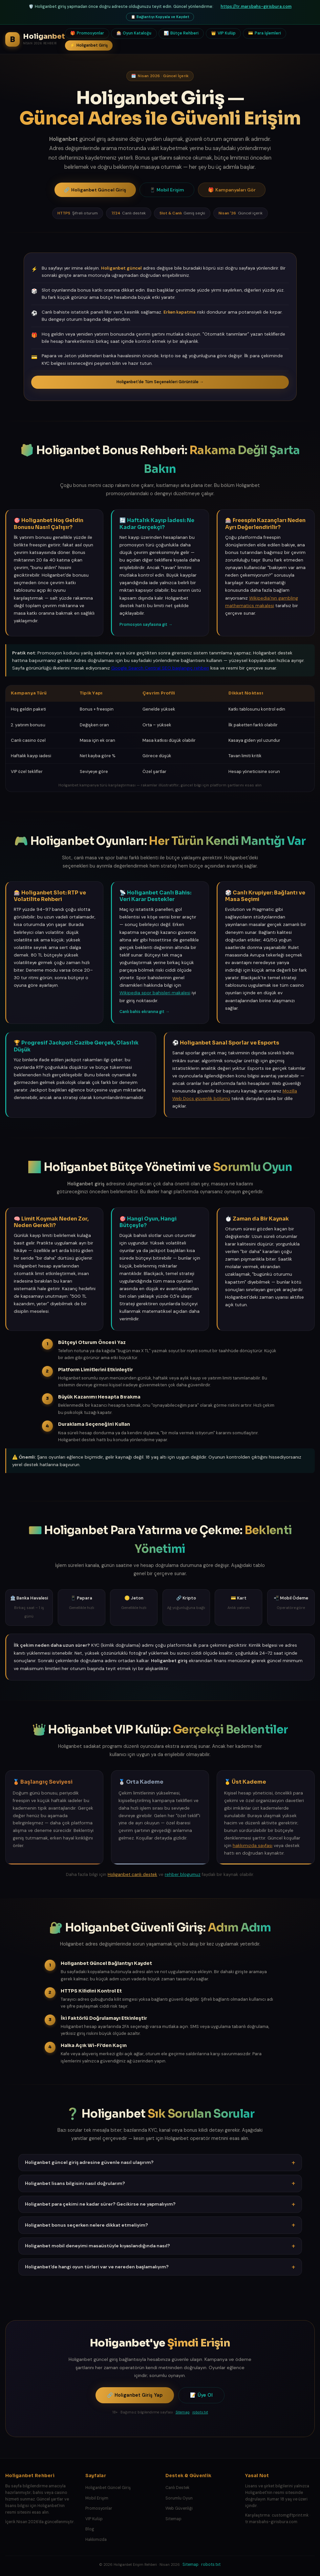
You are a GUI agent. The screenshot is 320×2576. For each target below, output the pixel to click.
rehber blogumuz (183, 1874)
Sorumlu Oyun (179, 2498)
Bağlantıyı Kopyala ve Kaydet (160, 16)
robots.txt (200, 2412)
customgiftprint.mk (290, 2515)
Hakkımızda (96, 2539)
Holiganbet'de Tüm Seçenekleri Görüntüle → (160, 382)
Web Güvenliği (179, 2508)
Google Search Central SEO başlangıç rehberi (160, 668)
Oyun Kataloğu (134, 33)
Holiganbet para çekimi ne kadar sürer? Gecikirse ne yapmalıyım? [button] (160, 2204)
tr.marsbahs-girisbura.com (271, 2521)
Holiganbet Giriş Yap (134, 2395)
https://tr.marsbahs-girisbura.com (256, 6)
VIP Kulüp (223, 33)
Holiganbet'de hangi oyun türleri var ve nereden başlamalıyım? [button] (160, 2267)
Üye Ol (201, 2395)
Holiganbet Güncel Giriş (95, 190)
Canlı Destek (177, 2487)
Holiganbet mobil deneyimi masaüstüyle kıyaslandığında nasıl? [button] (160, 2246)
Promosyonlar (87, 33)
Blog (89, 2529)
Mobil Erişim (167, 190)
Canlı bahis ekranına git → (144, 1011)
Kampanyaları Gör (232, 190)
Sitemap (183, 2412)
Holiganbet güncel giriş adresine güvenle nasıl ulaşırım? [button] (160, 2163)
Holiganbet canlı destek (132, 1874)
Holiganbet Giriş (89, 45)
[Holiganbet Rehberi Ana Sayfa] (35, 39)
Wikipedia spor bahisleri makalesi (154, 993)
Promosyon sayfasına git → (145, 624)
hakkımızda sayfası (252, 1845)
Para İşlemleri (264, 33)
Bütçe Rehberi (181, 33)
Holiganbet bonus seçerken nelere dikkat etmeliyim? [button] (160, 2225)
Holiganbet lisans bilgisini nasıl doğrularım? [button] (160, 2183)
